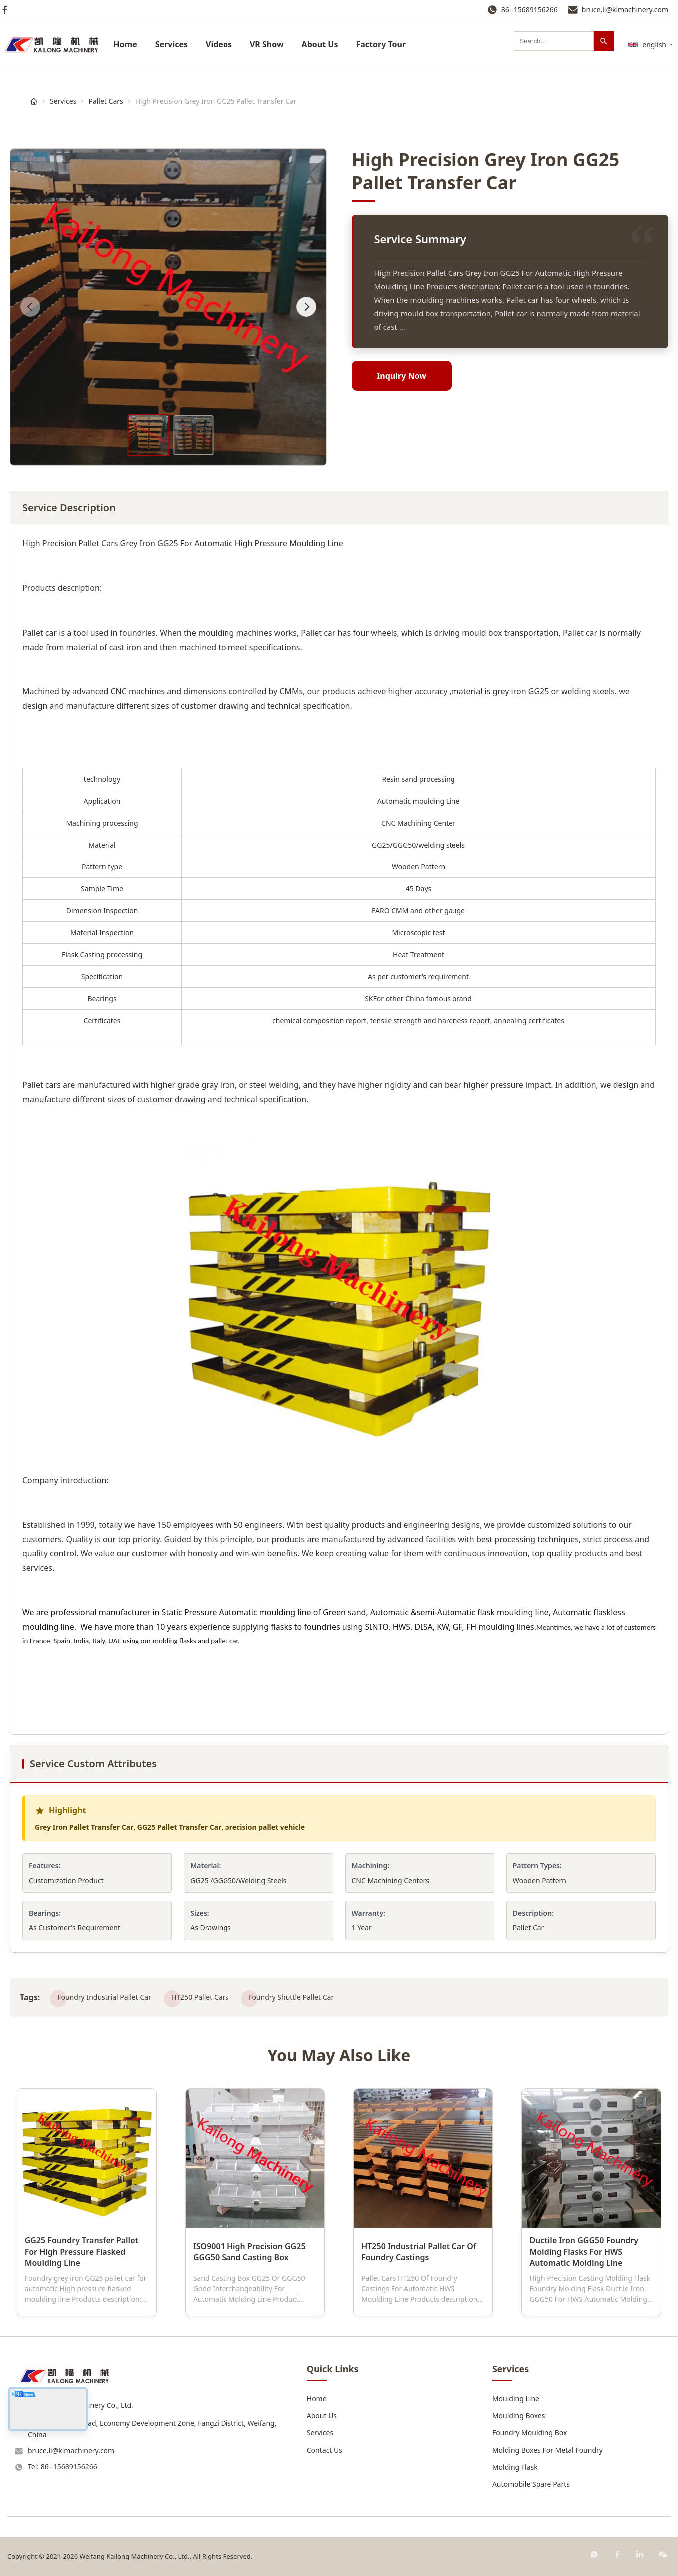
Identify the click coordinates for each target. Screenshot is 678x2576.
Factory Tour (381, 44)
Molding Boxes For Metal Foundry (547, 2450)
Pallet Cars (105, 101)
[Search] (604, 41)
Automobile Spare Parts (531, 2484)
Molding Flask (515, 2467)
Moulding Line (515, 2398)
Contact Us (324, 2450)
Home (125, 44)
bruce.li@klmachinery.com (625, 9)
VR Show (267, 44)
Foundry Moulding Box (529, 2432)
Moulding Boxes (518, 2415)
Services (171, 44)
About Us (320, 44)
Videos (219, 44)
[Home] (34, 101)
